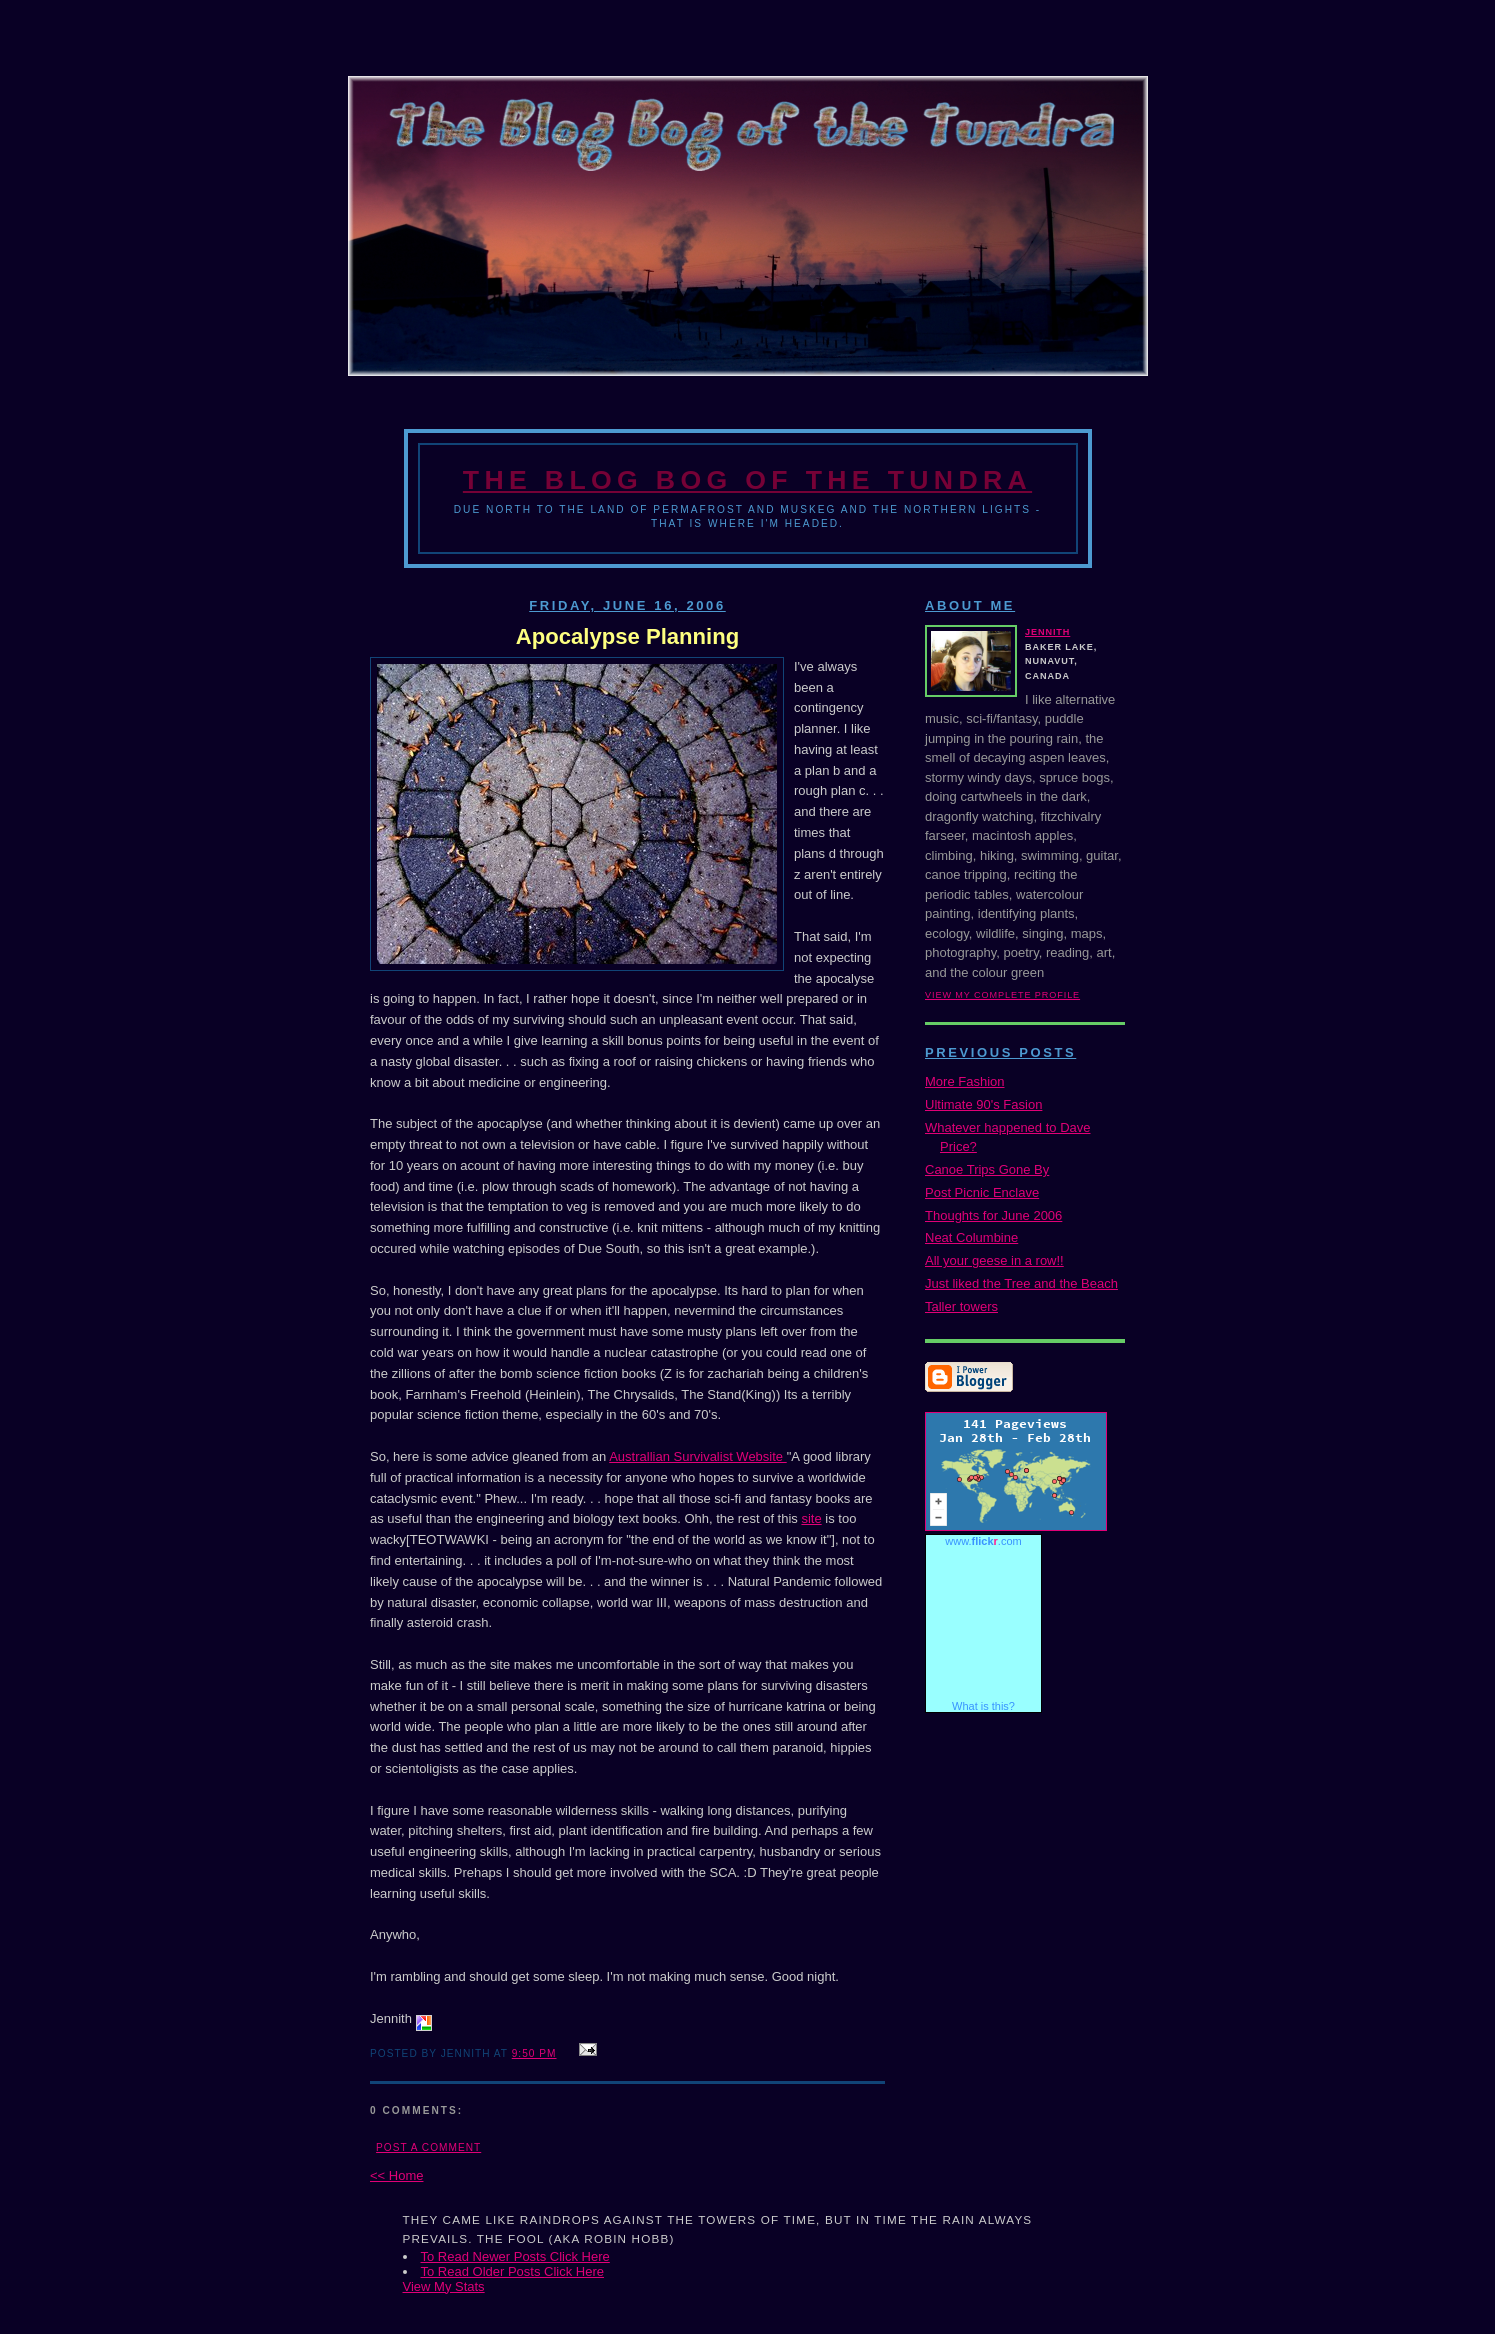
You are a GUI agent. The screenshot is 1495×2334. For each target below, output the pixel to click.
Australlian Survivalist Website (698, 1456)
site (811, 1518)
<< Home (396, 2175)
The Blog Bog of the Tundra (747, 480)
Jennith (1047, 632)
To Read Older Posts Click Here (513, 2271)
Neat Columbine (971, 1237)
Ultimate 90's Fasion (983, 1104)
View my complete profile (1002, 995)
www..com (983, 1541)
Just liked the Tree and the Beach (1021, 1283)
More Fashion (964, 1081)
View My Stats (444, 2286)
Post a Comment (428, 2147)
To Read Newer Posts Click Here (515, 2256)
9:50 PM (534, 2053)
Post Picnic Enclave (982, 1192)
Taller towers (961, 1306)
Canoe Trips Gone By (987, 1169)
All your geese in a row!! (994, 1260)
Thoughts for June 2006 (993, 1215)
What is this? (983, 1706)
